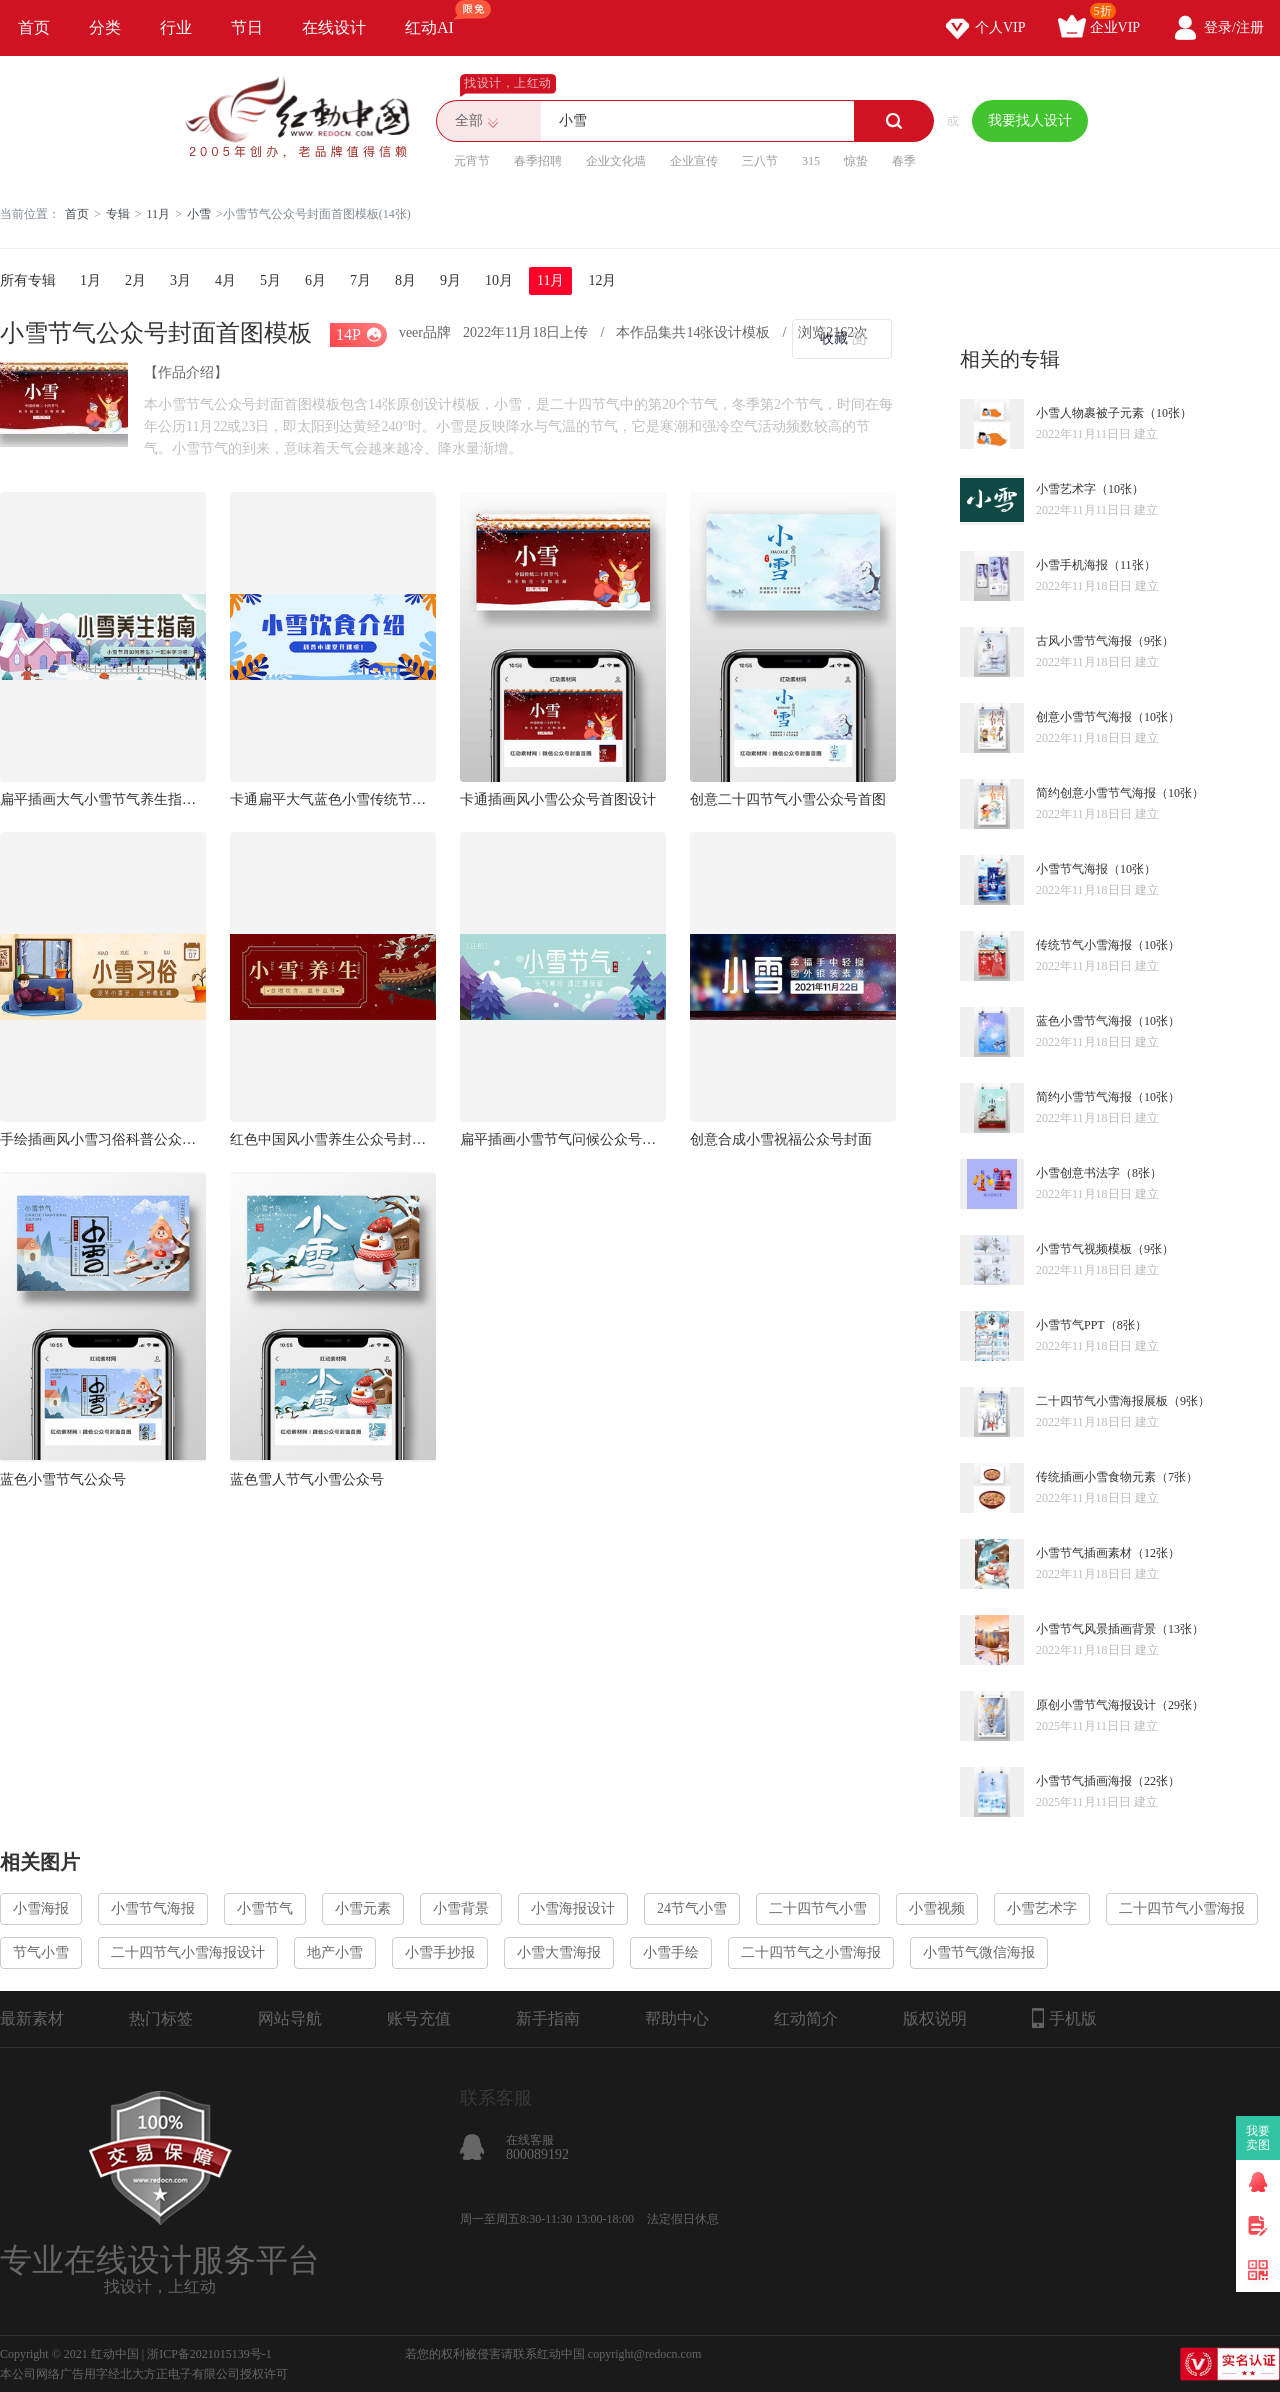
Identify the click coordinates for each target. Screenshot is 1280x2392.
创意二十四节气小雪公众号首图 (788, 799)
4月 (225, 280)
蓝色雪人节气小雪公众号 (307, 1479)
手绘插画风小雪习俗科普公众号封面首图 (103, 1139)
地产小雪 (335, 1952)
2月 (135, 280)
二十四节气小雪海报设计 (188, 1952)
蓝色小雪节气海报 (1084, 1021)
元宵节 (472, 161)
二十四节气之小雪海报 (811, 1952)
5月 (270, 280)
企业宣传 (694, 161)
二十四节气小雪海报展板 (1102, 1401)
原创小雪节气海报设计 (1096, 1705)
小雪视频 (937, 1908)
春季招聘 (538, 161)
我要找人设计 (1030, 120)
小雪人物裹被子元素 (1090, 413)
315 (811, 161)
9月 (450, 280)
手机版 (1064, 2018)
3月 (180, 280)
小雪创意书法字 (1078, 1173)
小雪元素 (363, 1908)
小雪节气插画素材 (1084, 1553)
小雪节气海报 (1072, 869)
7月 (360, 280)
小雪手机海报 (1072, 565)
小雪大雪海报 (559, 1952)
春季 (904, 161)
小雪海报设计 (573, 1908)
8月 (405, 280)
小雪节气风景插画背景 (1096, 1629)
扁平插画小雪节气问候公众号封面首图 (563, 1139)
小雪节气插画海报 (1084, 1781)
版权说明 (935, 2018)
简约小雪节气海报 (1084, 1097)
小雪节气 (265, 1908)
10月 (499, 280)
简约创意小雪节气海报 (1096, 793)
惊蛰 (856, 161)
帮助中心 (677, 2018)
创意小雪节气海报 (1084, 717)
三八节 (760, 161)
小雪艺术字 (1066, 489)
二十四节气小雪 (818, 1908)
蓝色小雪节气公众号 (63, 1479)
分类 (105, 27)
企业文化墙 (616, 161)
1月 (90, 280)
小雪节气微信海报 (979, 1952)
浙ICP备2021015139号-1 (209, 2354)
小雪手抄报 (440, 1952)
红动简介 (806, 2018)
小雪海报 (41, 1908)
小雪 (199, 214)
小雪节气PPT (1070, 1325)
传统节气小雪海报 (1084, 945)
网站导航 (290, 2018)
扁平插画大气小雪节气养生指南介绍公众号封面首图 (103, 799)
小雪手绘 (671, 1952)
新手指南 (548, 2018)
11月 (159, 214)
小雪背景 (461, 1908)
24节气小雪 (692, 1908)
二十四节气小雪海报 (1182, 1908)
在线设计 (334, 27)
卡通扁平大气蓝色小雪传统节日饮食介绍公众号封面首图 (333, 799)
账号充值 (419, 2018)
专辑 (118, 214)
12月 (602, 280)
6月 (315, 280)
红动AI (438, 18)
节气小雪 (41, 1952)
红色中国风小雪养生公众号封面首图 (333, 1139)
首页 (34, 27)
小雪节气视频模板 (1084, 1249)
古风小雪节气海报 (1084, 641)
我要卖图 (1258, 2138)
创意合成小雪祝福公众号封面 (781, 1139)
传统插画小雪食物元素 (1096, 1477)
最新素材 (32, 2018)
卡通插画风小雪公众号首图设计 (558, 799)
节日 (247, 27)
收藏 (834, 338)
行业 (176, 27)
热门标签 (161, 2018)
